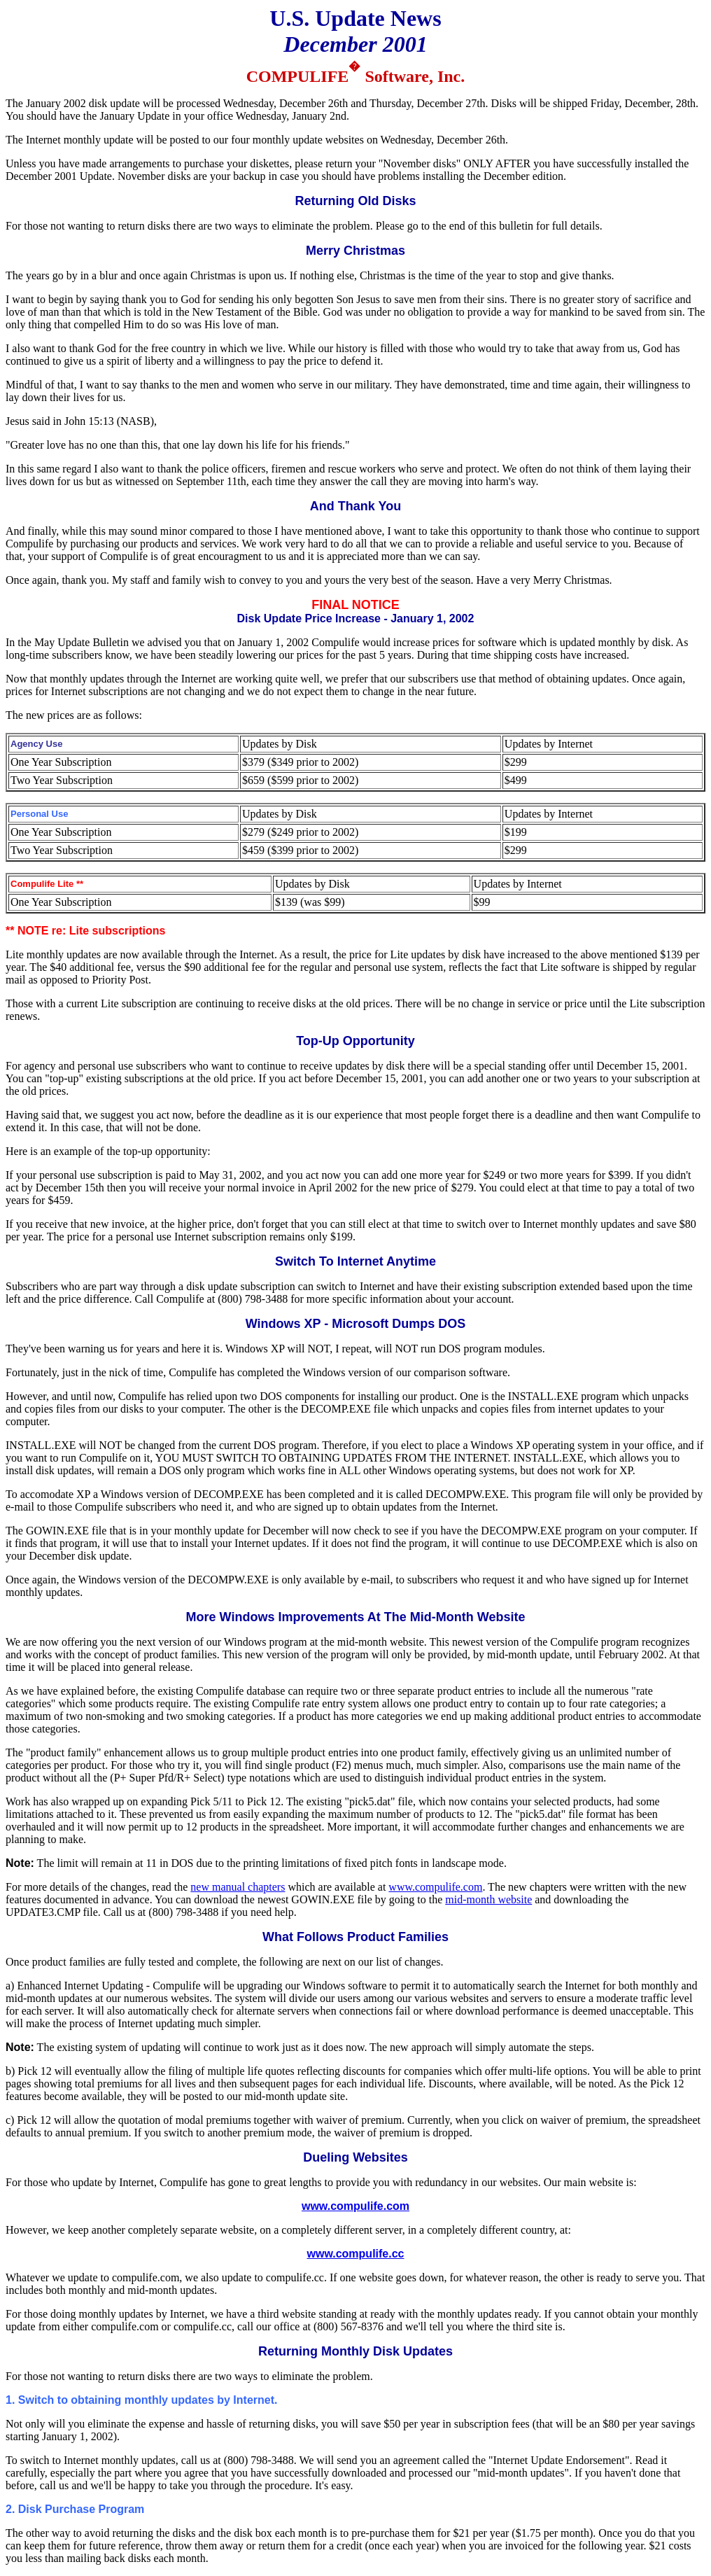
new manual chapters (237, 1887)
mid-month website (488, 1899)
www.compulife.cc (355, 2254)
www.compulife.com (435, 1887)
